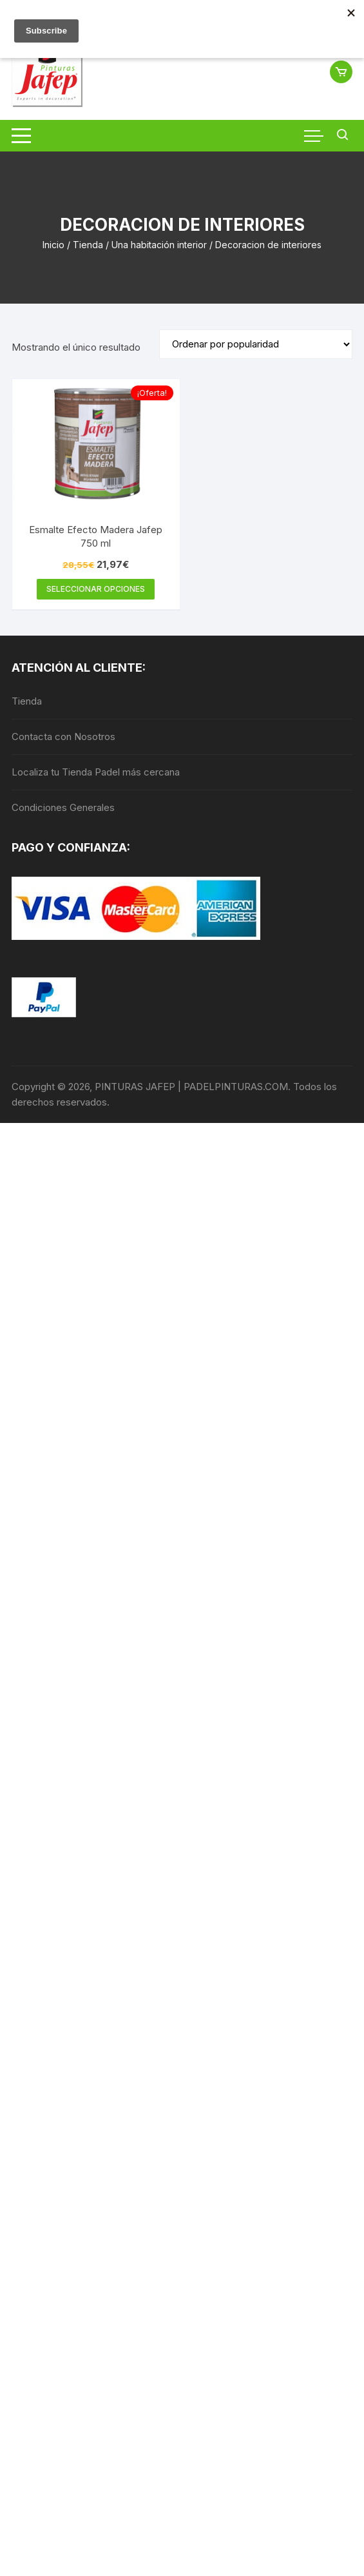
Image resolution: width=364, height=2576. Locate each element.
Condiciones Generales (63, 807)
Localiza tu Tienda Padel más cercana (96, 772)
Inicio (53, 244)
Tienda (88, 244)
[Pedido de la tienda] (255, 344)
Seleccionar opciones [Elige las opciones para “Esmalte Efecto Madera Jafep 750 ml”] (95, 589)
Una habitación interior (159, 244)
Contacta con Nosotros (63, 736)
